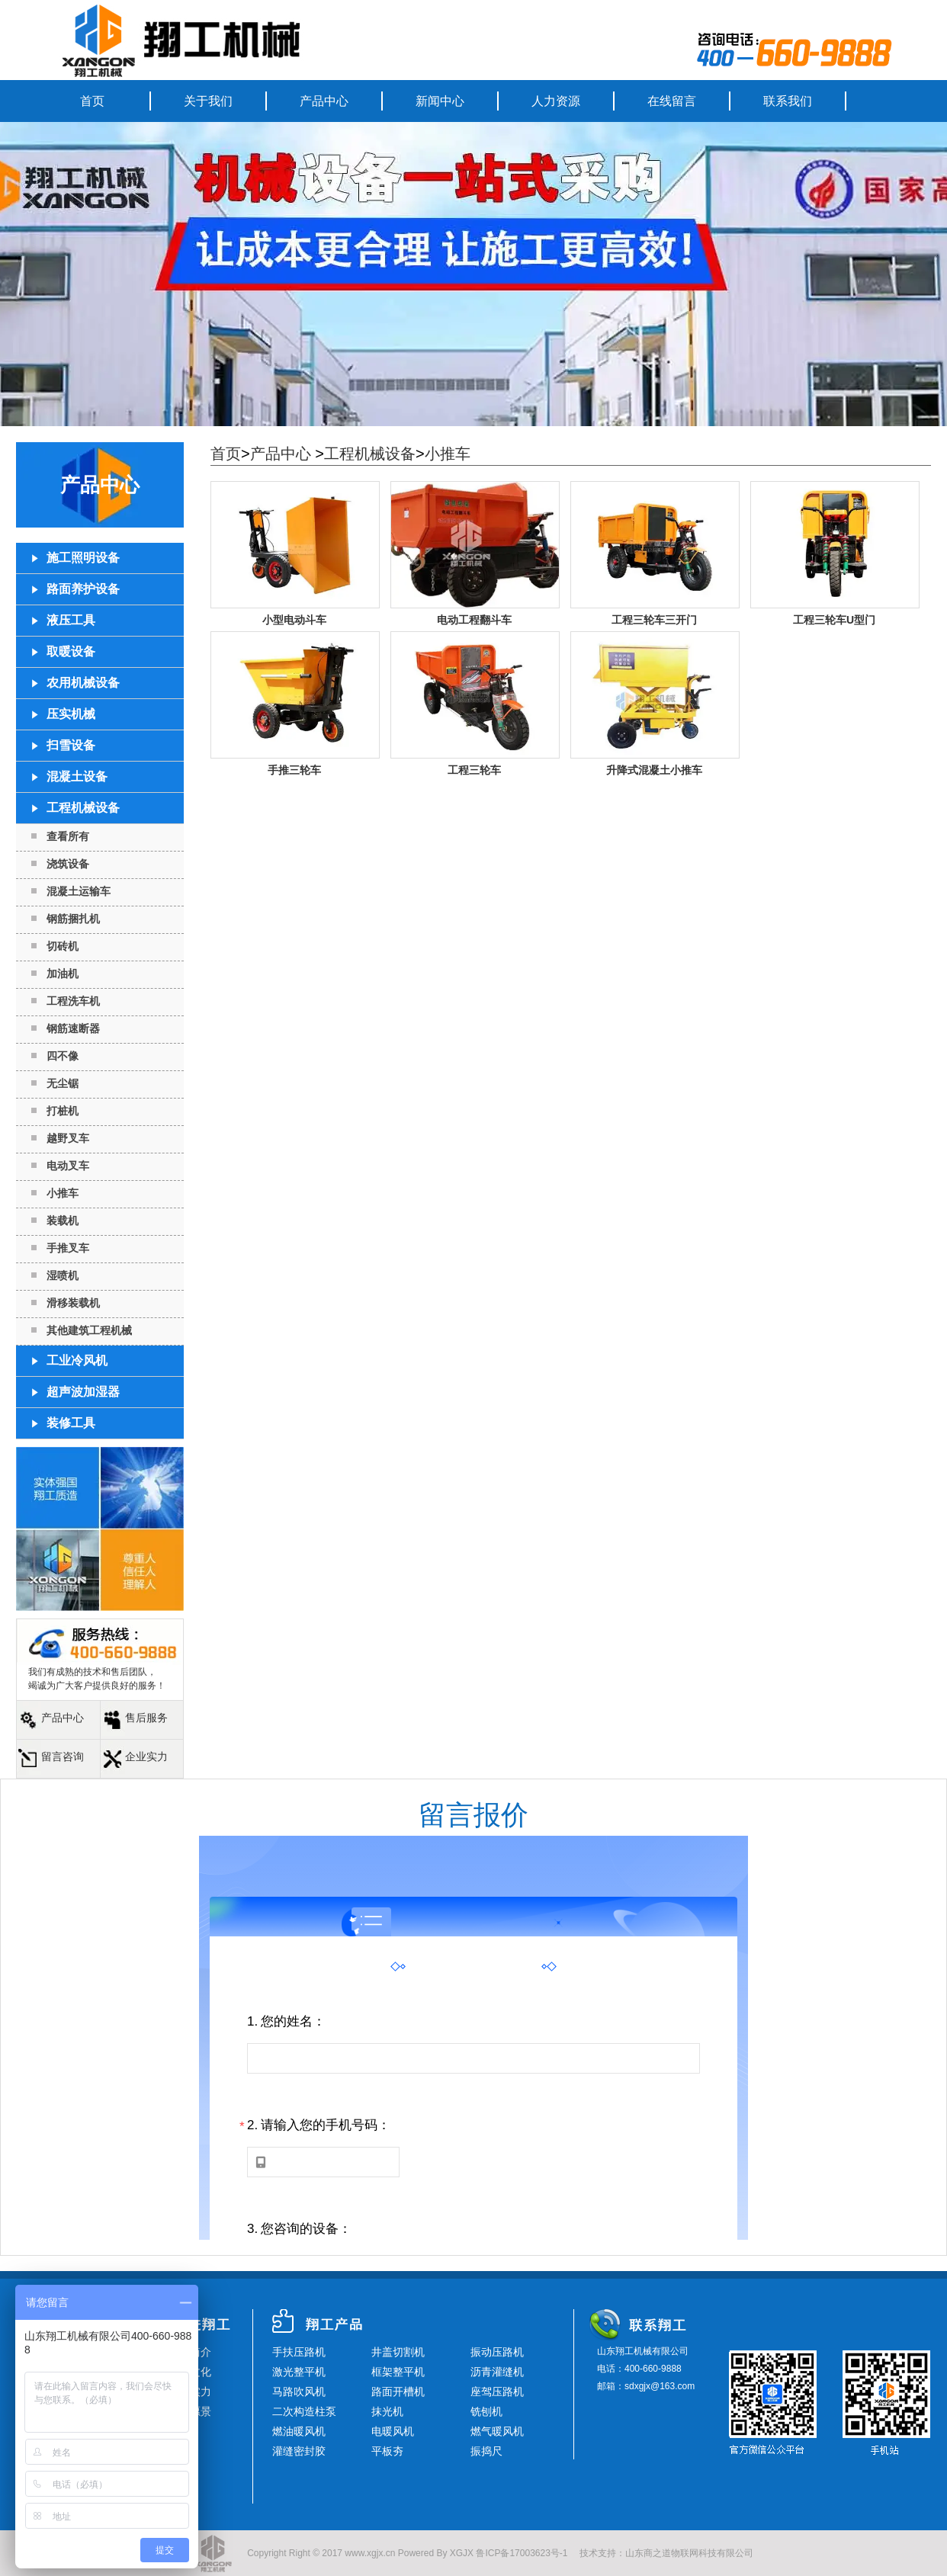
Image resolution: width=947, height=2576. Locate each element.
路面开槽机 (398, 2391)
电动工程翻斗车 (474, 620)
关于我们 (208, 101)
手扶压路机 (299, 2352)
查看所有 (68, 836)
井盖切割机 (398, 2352)
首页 (92, 101)
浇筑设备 (68, 864)
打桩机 (63, 1111)
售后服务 (146, 1717)
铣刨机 (486, 2411)
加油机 (63, 973)
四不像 (63, 1056)
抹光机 (387, 2411)
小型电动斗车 (294, 620)
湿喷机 (63, 1275)
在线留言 (671, 101)
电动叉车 (68, 1166)
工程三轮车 (474, 770)
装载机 (63, 1220)
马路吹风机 (299, 2391)
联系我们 (787, 101)
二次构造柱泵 (304, 2411)
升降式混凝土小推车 (654, 770)
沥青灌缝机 (497, 2372)
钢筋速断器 (73, 1028)
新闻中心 (440, 101)
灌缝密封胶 (299, 2451)
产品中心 (324, 101)
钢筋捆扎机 (73, 919)
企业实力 (146, 1756)
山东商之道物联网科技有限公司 (689, 2553)
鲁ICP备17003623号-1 (521, 2553)
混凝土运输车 (79, 891)
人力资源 (555, 101)
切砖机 (63, 946)
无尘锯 (63, 1083)
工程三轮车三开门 (654, 620)
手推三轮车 (294, 770)
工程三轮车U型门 (834, 620)
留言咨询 (62, 1756)
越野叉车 (68, 1138)
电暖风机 (392, 2431)
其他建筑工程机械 (89, 1330)
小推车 (63, 1193)
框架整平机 (398, 2372)
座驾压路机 (497, 2391)
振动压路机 (497, 2352)
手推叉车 (68, 1248)
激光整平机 (299, 2372)
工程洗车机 (73, 1001)
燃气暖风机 (497, 2431)
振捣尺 (486, 2451)
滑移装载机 (73, 1303)
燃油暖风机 (299, 2431)
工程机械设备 (370, 453)
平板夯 (387, 2451)
